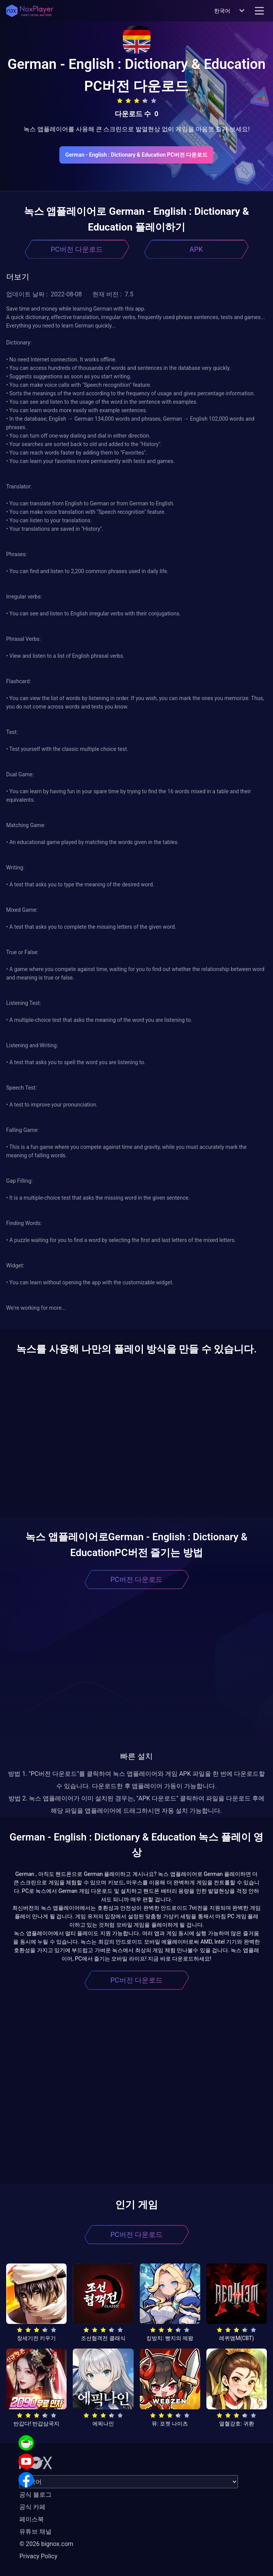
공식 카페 (32, 2507)
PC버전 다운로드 (77, 249)
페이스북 (31, 2519)
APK (196, 249)
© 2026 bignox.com (46, 2544)
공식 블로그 (35, 2494)
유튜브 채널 (35, 2531)
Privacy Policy (38, 2556)
